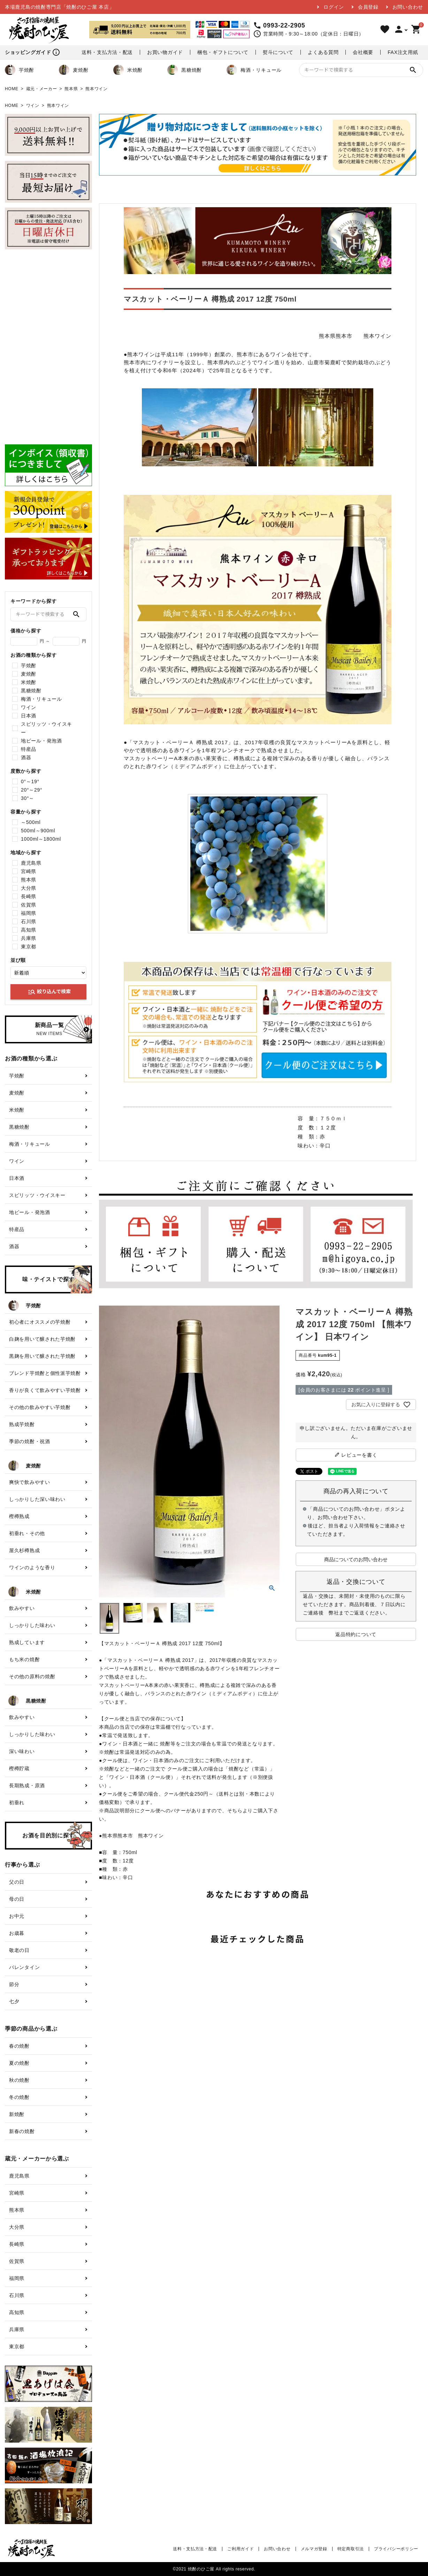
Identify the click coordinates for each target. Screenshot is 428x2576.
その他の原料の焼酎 (32, 1676)
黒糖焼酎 (184, 70)
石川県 (28, 921)
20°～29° (31, 790)
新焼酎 (16, 2114)
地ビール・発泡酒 (41, 741)
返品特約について (355, 1634)
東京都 (28, 946)
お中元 (16, 1916)
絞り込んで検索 (49, 992)
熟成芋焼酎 (22, 1424)
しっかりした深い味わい (37, 1499)
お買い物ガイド (165, 52)
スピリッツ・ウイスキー (46, 728)
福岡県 (28, 913)
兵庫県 (28, 938)
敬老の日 (19, 1950)
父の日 (16, 1882)
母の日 (16, 1899)
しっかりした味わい (32, 1625)
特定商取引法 (350, 2548)
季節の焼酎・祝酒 (29, 1441)
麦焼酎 (73, 70)
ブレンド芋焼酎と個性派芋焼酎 (45, 1373)
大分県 (28, 888)
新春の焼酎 (22, 2131)
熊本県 (71, 88)
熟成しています (27, 1642)
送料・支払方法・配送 (107, 52)
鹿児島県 (31, 863)
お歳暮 (16, 1933)
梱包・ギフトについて (223, 52)
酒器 (26, 757)
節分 (14, 1984)
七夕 (14, 2001)
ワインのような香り (32, 1567)
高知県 (28, 930)
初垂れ (16, 1802)
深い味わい (22, 1751)
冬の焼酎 (19, 2097)
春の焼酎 (19, 2046)
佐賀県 (28, 905)
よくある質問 (323, 52)
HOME (11, 88)
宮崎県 (28, 871)
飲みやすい (22, 1608)
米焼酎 (128, 70)
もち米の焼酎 (24, 1659)
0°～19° (30, 781)
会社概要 (363, 52)
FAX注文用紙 (403, 52)
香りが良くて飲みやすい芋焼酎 (45, 1390)
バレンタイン (24, 1967)
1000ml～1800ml (41, 839)
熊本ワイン (96, 88)
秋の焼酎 (19, 2080)
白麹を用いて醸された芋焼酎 (42, 1339)
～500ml (30, 822)
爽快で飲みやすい (29, 1482)
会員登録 (368, 7)
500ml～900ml (38, 830)
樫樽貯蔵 (19, 1768)
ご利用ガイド (240, 2548)
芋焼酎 (19, 70)
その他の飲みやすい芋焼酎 (39, 1407)
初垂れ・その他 (27, 1533)
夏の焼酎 (19, 2063)
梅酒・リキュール (254, 70)
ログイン (333, 7)
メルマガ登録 (314, 2548)
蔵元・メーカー (41, 88)
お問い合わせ (407, 7)
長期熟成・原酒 (27, 1785)
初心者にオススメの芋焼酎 (39, 1322)
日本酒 (28, 715)
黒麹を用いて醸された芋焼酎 (42, 1356)
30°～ (27, 798)
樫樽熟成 (19, 1516)
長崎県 (28, 896)
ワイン (32, 105)
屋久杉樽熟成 (24, 1550)
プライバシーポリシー (396, 2548)
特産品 (28, 749)
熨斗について (278, 52)
